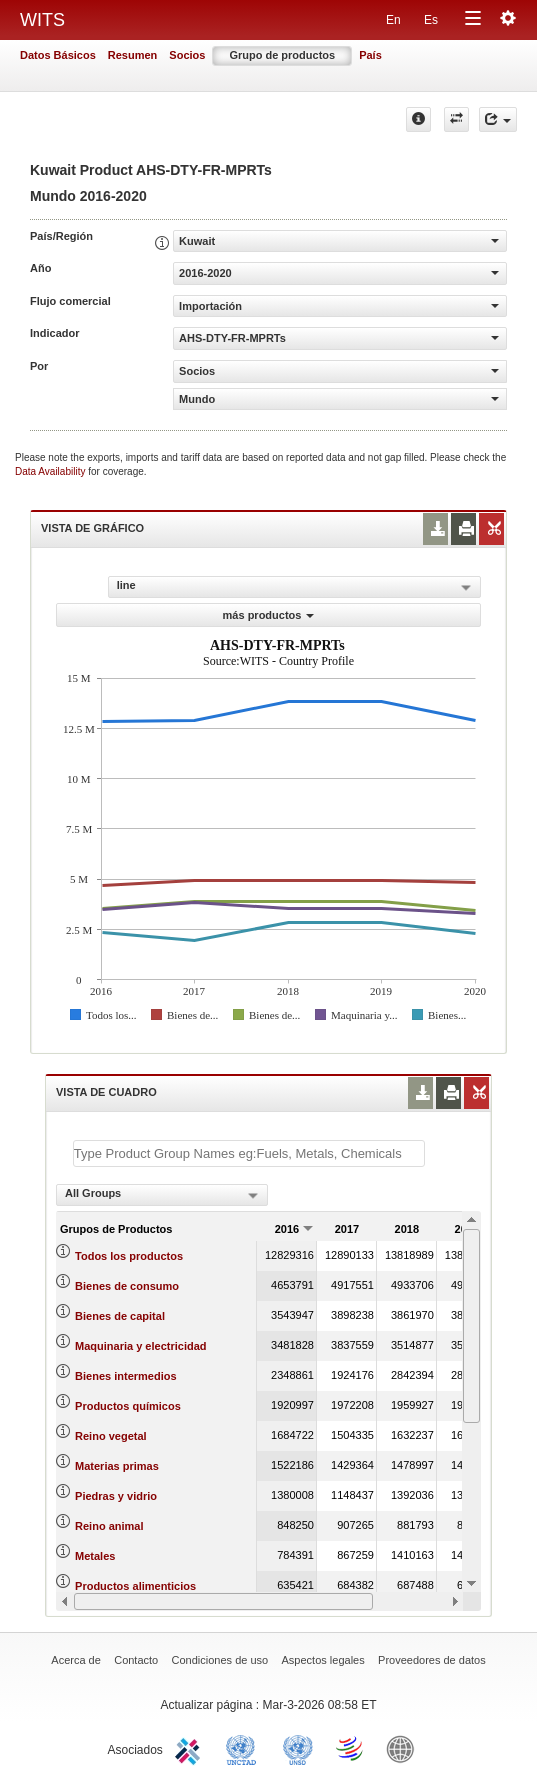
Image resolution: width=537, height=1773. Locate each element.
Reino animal (109, 1526)
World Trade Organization (351, 1748)
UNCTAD (245, 1748)
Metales (95, 1556)
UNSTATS (298, 1748)
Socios (187, 55)
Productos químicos (128, 1406)
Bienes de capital (120, 1316)
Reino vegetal (111, 1436)
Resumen (133, 55)
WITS (42, 20)
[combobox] (162, 1195)
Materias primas (117, 1466)
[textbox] (249, 1153)
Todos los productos (129, 1256)
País (370, 55)
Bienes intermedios (125, 1376)
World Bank (405, 1748)
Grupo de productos (282, 55)
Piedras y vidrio (116, 1496)
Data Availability (51, 471)
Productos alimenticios (135, 1586)
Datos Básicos (58, 55)
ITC (191, 1748)
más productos (269, 615)
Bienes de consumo (127, 1286)
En (393, 20)
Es (431, 20)
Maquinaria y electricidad (140, 1346)
